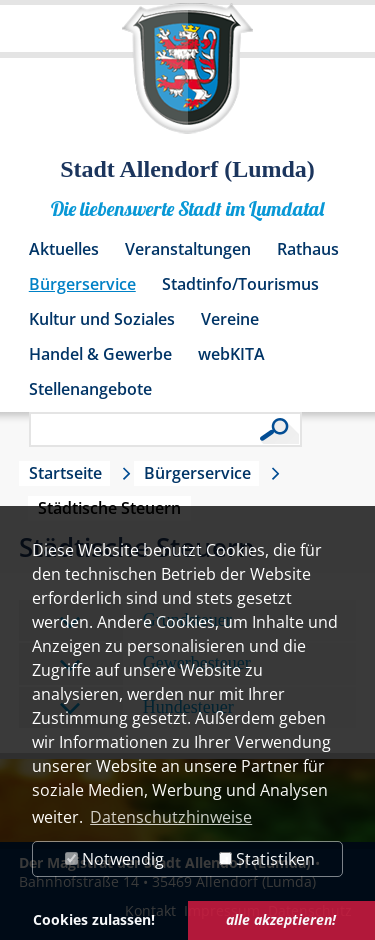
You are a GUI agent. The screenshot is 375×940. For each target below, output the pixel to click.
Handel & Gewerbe (100, 354)
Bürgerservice (82, 284)
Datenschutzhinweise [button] (171, 817)
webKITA (231, 354)
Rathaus (308, 249)
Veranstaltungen (188, 249)
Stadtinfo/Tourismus (240, 284)
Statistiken (267, 859)
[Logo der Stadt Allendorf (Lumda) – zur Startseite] (187, 78)
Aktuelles (64, 249)
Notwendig (114, 859)
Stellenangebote (90, 389)
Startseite (65, 473)
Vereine (230, 319)
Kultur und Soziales (102, 319)
